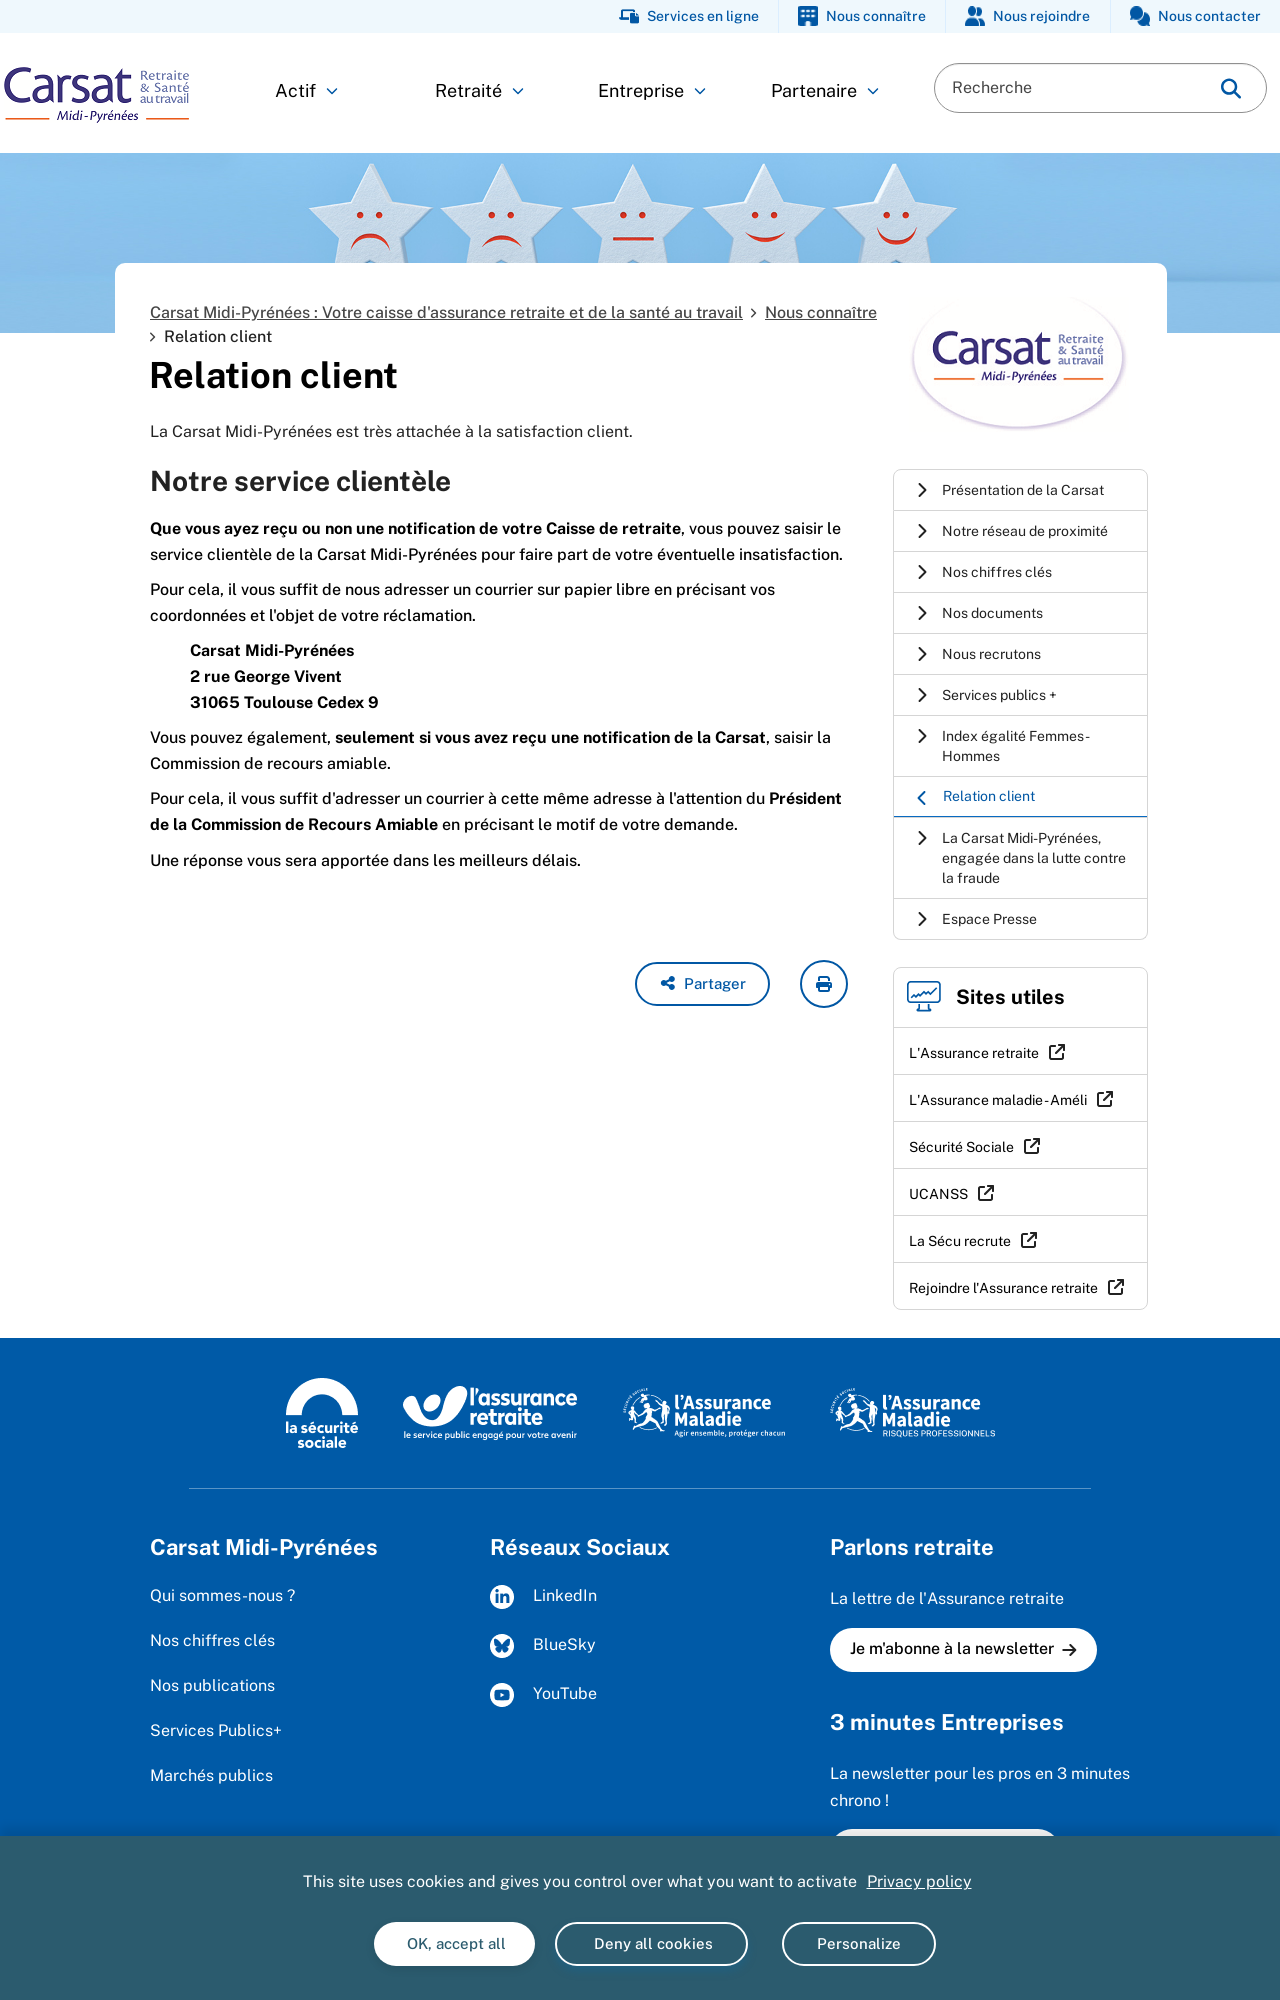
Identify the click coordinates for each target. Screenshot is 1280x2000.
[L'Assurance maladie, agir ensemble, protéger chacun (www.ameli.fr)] (706, 1412)
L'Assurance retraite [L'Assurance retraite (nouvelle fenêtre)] (974, 1053)
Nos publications (212, 1685)
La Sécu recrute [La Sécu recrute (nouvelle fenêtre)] (960, 1241)
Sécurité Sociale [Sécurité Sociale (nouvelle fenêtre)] (961, 1147)
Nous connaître (821, 312)
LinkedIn (543, 1597)
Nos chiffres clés (212, 1640)
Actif (306, 90)
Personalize (859, 1943)
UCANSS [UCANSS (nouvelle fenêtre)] (938, 1194)
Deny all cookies (651, 1943)
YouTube (543, 1695)
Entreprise (652, 90)
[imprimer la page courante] (824, 984)
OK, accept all (454, 1943)
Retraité (479, 90)
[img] (1231, 88)
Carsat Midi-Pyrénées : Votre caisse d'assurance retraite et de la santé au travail (446, 312)
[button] (702, 984)
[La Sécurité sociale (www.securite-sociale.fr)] (322, 1412)
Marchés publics (211, 1775)
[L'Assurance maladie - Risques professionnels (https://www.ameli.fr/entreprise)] (912, 1412)
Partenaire (825, 90)
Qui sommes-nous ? (222, 1595)
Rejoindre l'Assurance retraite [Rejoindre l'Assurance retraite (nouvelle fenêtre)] (1003, 1288)
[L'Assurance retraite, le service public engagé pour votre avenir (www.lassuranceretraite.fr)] (490, 1412)
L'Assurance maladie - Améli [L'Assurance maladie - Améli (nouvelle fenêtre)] (998, 1100)
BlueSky (543, 1646)
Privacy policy (919, 1881)
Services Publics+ (216, 1730)
